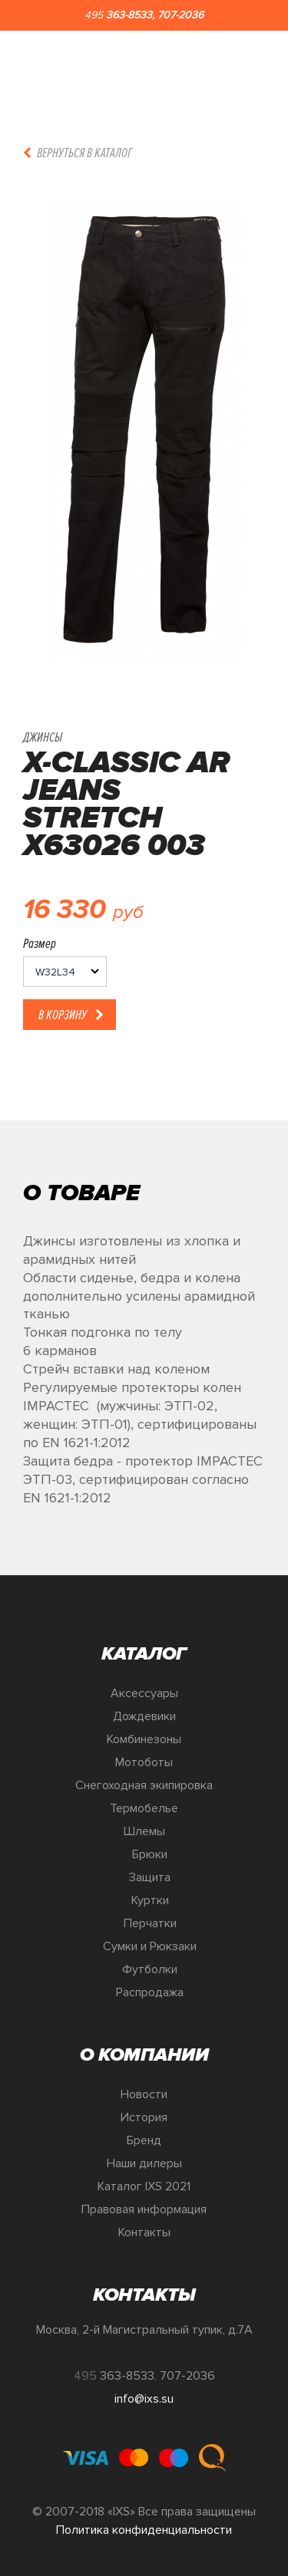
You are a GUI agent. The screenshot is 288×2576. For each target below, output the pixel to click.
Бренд (144, 2140)
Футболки (149, 1969)
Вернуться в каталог (84, 152)
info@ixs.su (144, 2399)
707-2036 (180, 14)
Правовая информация (144, 2209)
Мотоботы (144, 1762)
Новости (144, 2094)
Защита (149, 1877)
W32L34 (55, 972)
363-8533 (129, 14)
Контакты (144, 2232)
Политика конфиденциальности (144, 2530)
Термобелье (144, 1808)
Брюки (149, 1854)
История (144, 2117)
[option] (144, 429)
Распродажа (150, 1992)
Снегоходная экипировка (144, 1785)
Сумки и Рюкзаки (150, 1946)
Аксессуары (144, 1693)
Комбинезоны (144, 1739)
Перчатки (150, 1923)
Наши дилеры (144, 2163)
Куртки (150, 1900)
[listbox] (65, 971)
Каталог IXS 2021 (144, 2186)
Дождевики (144, 1716)
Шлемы (144, 1831)
